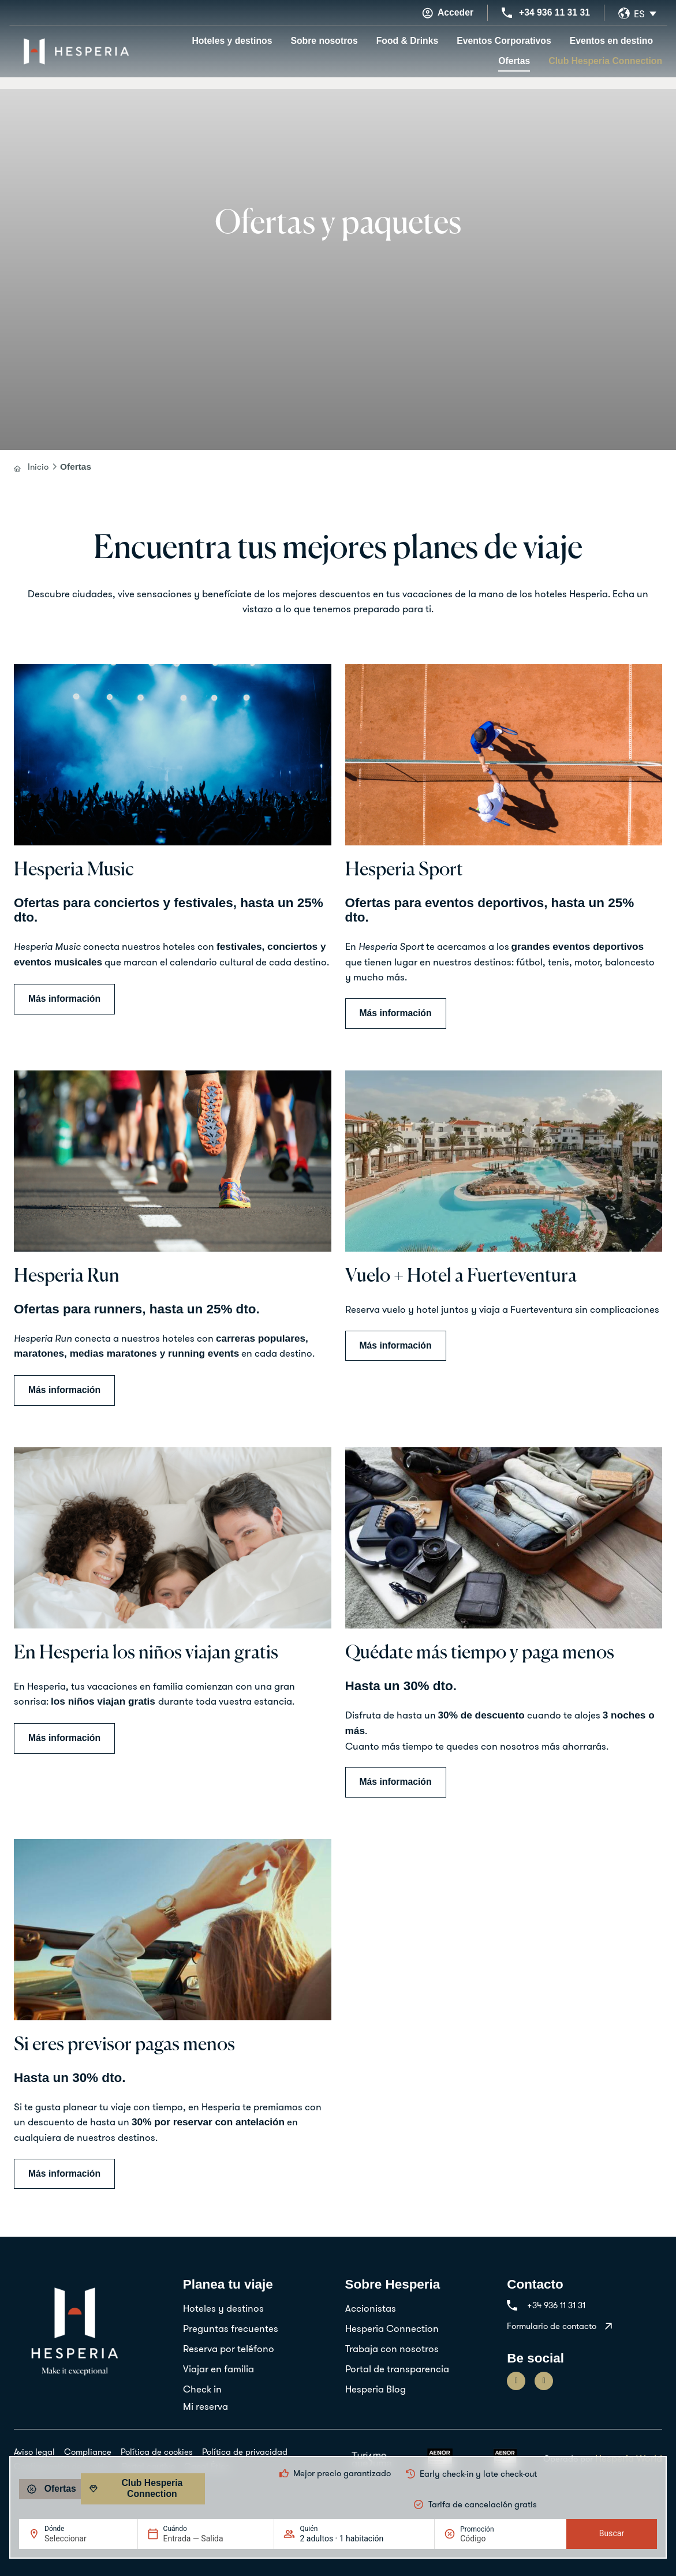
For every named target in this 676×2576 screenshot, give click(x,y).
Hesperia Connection (392, 2328)
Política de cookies (157, 2451)
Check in (202, 2389)
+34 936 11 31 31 (554, 12)
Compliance (87, 2451)
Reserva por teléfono (228, 2348)
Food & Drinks (407, 41)
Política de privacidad (244, 2451)
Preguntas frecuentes (230, 2328)
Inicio (38, 466)
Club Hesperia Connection (605, 61)
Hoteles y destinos (232, 41)
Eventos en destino (611, 41)
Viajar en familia (218, 2368)
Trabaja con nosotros (392, 2348)
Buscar (611, 2533)
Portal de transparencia (397, 2368)
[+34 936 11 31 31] (507, 13)
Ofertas (514, 61)
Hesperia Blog (375, 2389)
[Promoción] (488, 2538)
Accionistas (370, 2308)
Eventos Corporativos (504, 41)
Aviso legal (34, 2451)
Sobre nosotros (323, 41)
